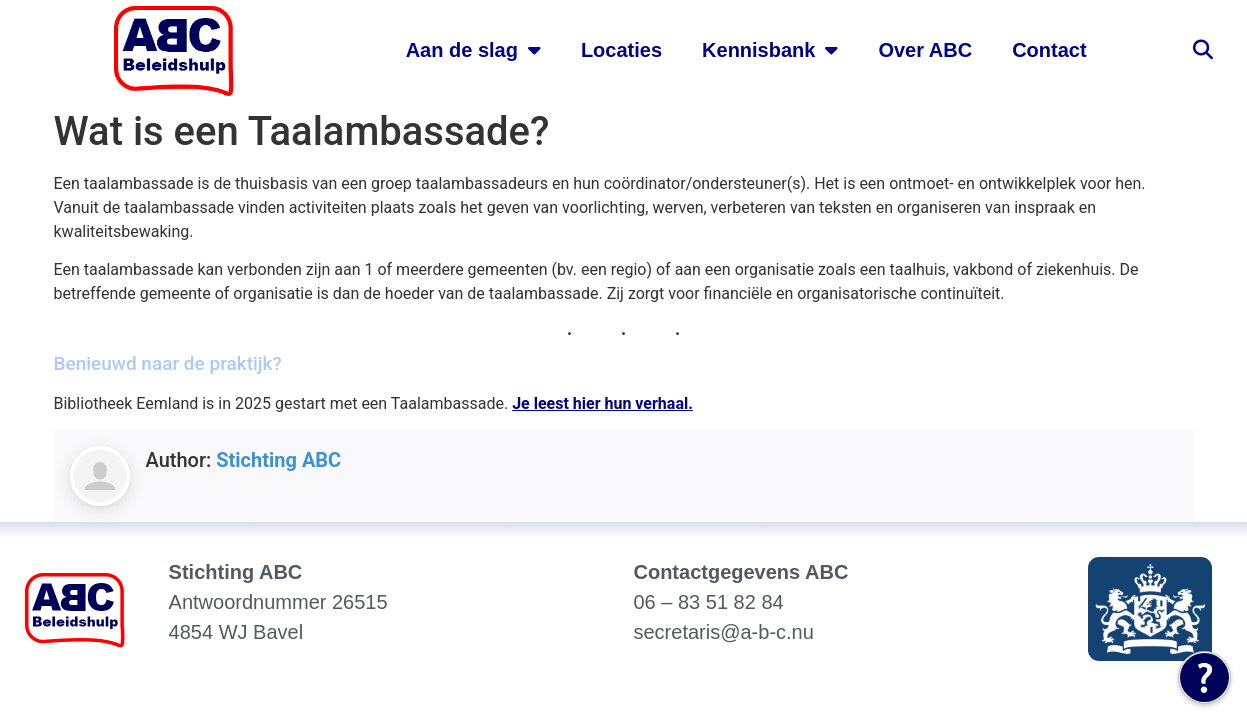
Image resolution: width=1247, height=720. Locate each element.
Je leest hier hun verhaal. (602, 403)
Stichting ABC (278, 460)
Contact (1049, 50)
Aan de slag (473, 50)
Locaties (621, 50)
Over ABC (925, 50)
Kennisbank (770, 50)
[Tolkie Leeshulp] (1204, 677)
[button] (1203, 50)
